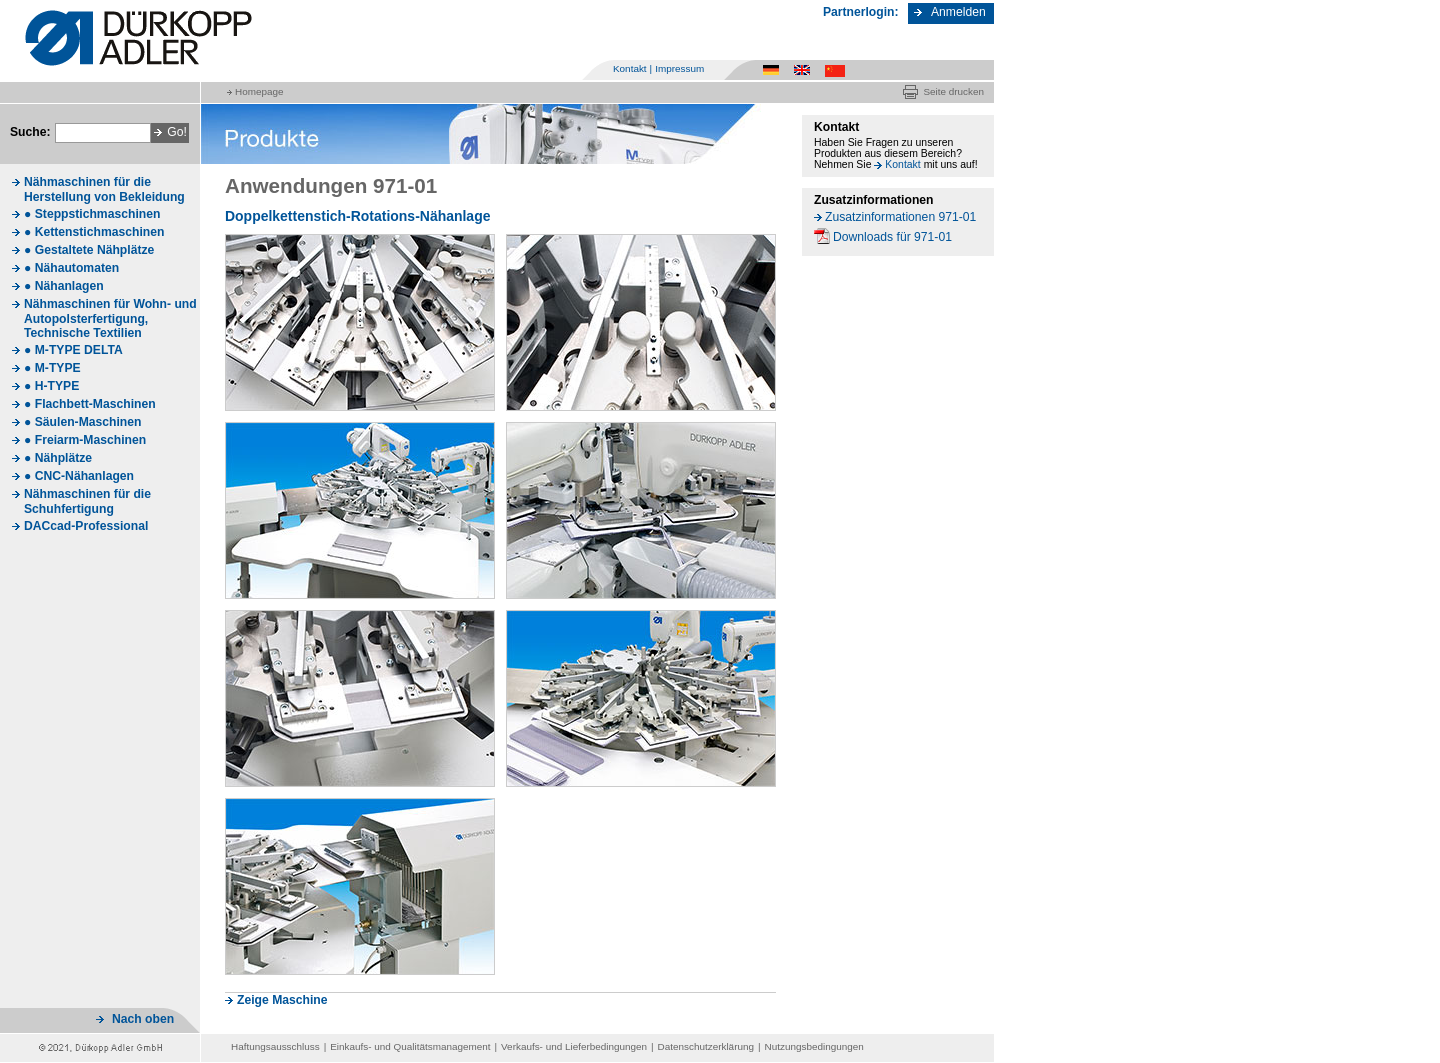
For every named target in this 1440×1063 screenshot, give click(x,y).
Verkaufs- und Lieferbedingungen (574, 1046)
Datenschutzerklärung (706, 1046)
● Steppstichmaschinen (92, 214)
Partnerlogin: (861, 12)
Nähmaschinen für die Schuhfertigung (87, 501)
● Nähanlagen (64, 286)
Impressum (679, 68)
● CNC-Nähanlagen (79, 476)
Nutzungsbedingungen (814, 1046)
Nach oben (143, 1019)
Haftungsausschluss (275, 1046)
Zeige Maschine (282, 1000)
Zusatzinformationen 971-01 (900, 217)
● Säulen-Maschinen (82, 422)
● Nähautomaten (71, 268)
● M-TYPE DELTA (73, 350)
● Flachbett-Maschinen (90, 404)
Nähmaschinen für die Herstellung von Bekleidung (104, 189)
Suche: (30, 132)
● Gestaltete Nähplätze (89, 250)
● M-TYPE (52, 368)
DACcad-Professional (86, 526)
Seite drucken (953, 91)
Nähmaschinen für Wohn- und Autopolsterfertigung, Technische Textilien (110, 318)
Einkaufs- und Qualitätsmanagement (410, 1046)
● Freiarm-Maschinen (85, 440)
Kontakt (630, 68)
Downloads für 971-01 (892, 237)
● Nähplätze (58, 458)
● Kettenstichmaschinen (94, 232)
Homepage (259, 91)
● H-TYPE (51, 386)
